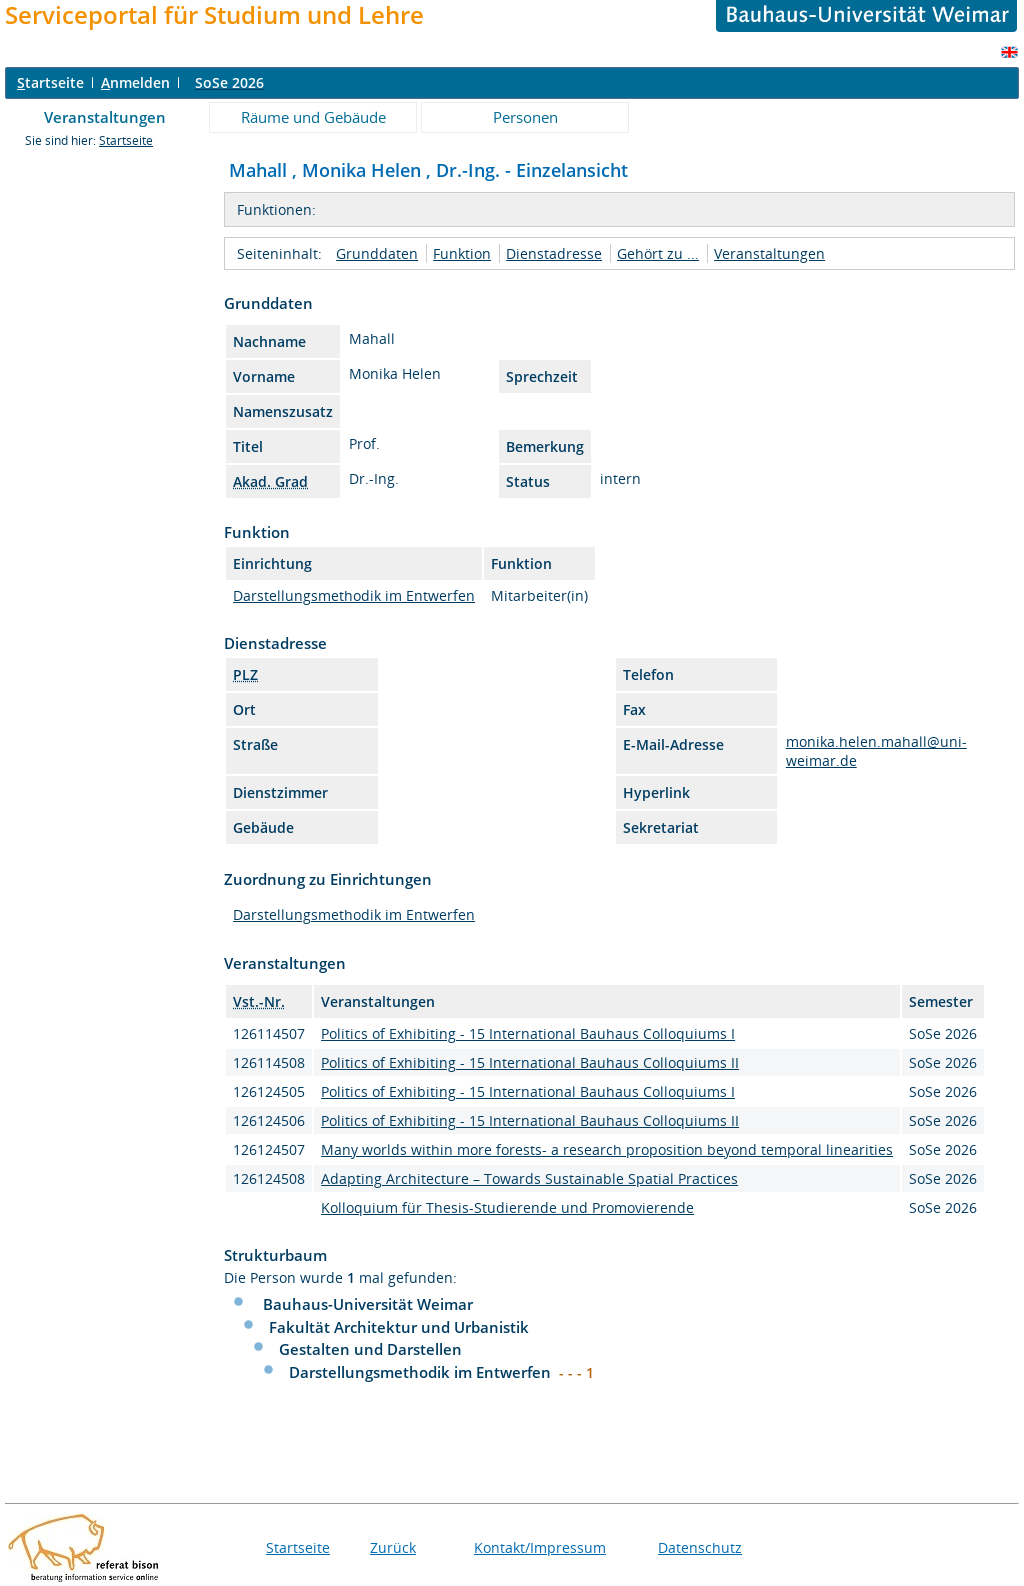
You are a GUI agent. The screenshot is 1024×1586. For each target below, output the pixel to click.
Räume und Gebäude (313, 117)
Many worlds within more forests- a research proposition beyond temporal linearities (607, 1149)
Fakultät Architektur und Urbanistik (399, 1327)
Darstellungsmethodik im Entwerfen (354, 595)
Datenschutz (700, 1547)
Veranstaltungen (105, 117)
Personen (525, 117)
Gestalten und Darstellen (370, 1349)
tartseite (50, 82)
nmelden (135, 82)
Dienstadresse (554, 253)
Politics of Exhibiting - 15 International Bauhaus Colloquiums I (528, 1033)
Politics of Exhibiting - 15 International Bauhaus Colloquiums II (530, 1062)
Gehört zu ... (658, 253)
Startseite (126, 140)
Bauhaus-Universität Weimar (368, 1304)
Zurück (393, 1547)
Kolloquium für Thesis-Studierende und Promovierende (507, 1207)
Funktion (462, 253)
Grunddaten (377, 253)
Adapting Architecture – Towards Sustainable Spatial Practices (529, 1178)
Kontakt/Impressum (540, 1547)
